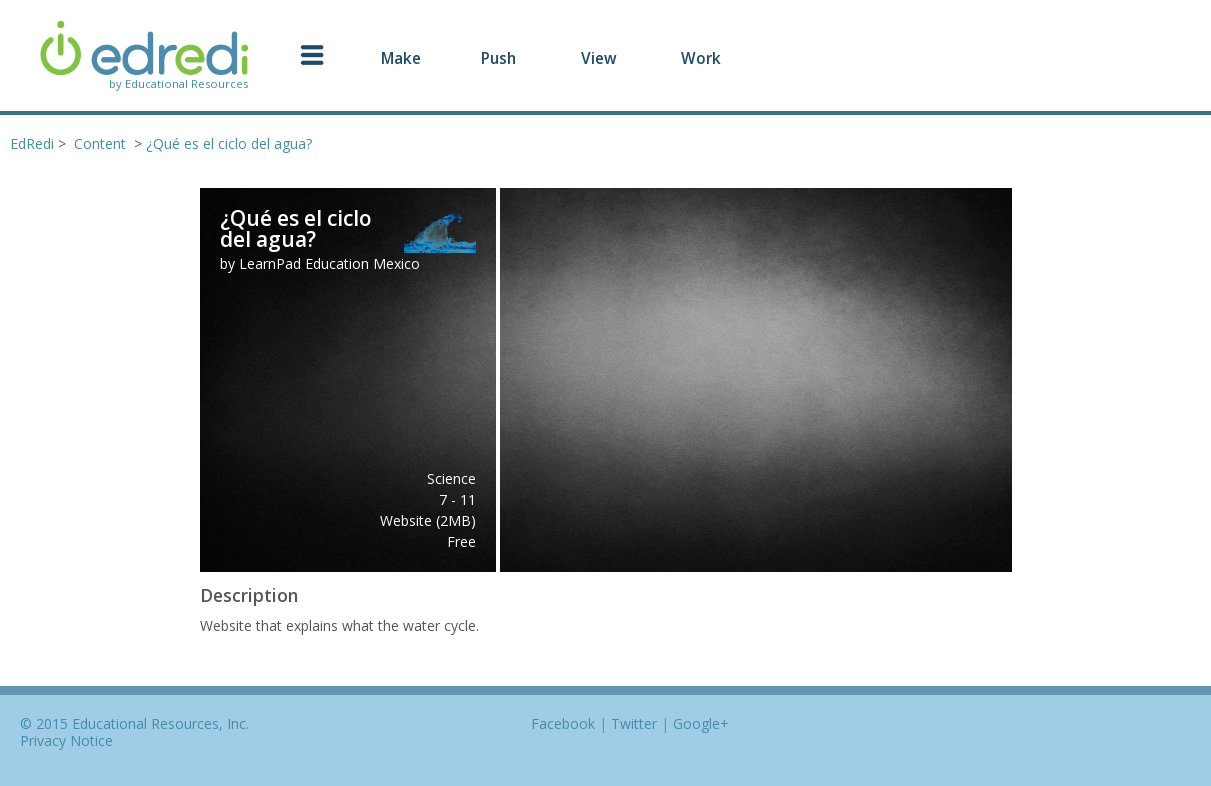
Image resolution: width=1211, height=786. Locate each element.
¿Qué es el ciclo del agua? (229, 143)
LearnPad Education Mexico (329, 263)
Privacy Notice (66, 740)
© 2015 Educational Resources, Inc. (134, 723)
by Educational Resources (178, 84)
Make (401, 58)
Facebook (563, 723)
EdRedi (32, 143)
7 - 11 (457, 499)
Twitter (634, 723)
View (599, 58)
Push (498, 58)
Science (451, 478)
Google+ (701, 723)
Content (100, 143)
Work (701, 58)
